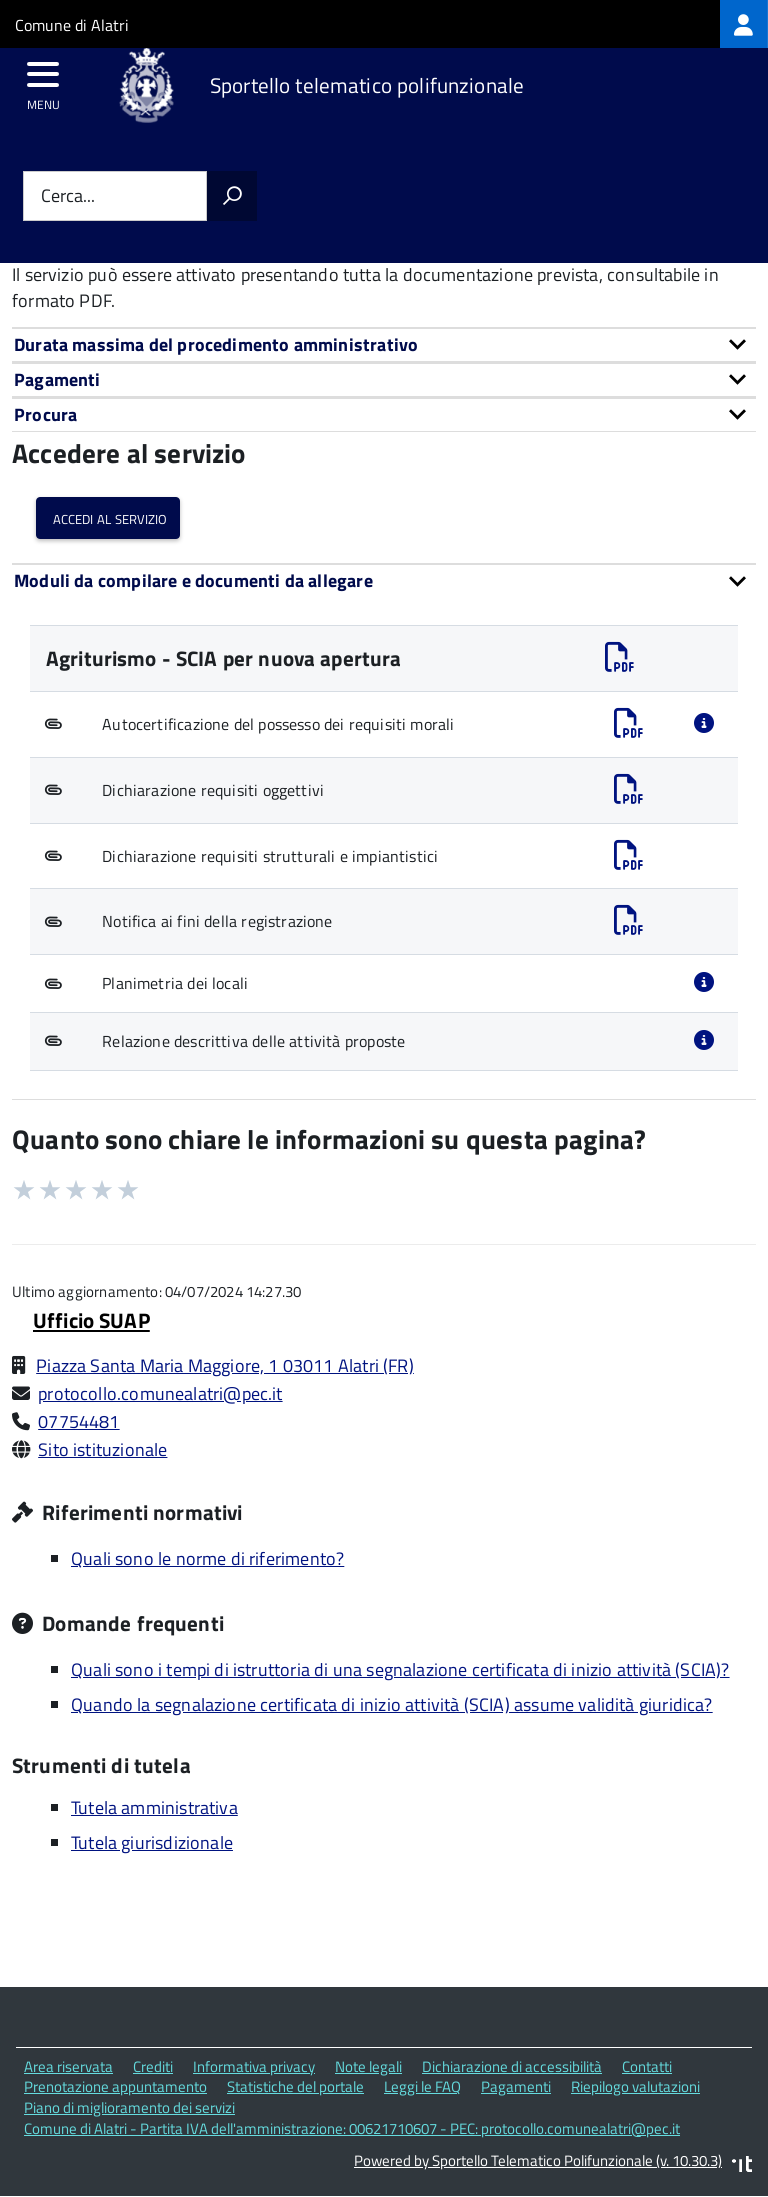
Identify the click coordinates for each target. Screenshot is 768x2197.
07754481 (78, 1421)
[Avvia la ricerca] (232, 196)
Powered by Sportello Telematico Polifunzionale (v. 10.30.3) (538, 2160)
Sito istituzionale (102, 1449)
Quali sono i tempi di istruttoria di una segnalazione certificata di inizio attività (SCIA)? (400, 1669)
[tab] (384, 344)
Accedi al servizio (108, 517)
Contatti (647, 2066)
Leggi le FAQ (422, 2086)
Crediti (153, 2066)
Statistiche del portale (295, 2086)
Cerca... (68, 196)
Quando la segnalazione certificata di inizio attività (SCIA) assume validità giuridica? (392, 1704)
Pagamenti (516, 2086)
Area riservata (68, 2066)
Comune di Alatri (72, 25)
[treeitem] (744, 24)
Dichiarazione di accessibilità (512, 2066)
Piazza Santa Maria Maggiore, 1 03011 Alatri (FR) (225, 1365)
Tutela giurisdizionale (152, 1842)
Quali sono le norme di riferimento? (207, 1558)
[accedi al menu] (43, 81)
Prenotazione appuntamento (115, 2086)
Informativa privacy (254, 2066)
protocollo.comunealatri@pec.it (160, 1393)
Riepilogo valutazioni (635, 2086)
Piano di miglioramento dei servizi (129, 2107)
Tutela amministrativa (154, 1807)
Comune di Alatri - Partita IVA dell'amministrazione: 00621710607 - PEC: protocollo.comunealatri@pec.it (352, 2128)
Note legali (368, 2066)
